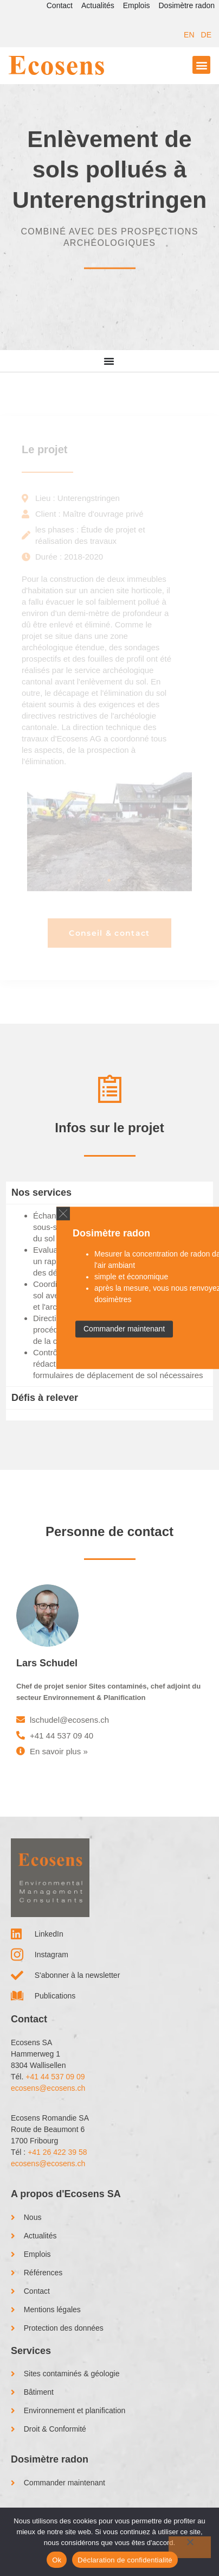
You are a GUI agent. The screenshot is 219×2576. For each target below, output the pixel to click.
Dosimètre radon (187, 5)
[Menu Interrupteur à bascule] (109, 361)
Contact (60, 5)
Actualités (97, 5)
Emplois (136, 5)
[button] (201, 65)
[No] (190, 2547)
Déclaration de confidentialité (125, 2560)
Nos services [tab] (41, 1192)
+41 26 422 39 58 (57, 2152)
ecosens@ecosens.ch (48, 2088)
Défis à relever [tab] (44, 1397)
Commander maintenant (124, 1329)
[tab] (109, 1414)
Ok (56, 2560)
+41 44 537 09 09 (55, 2076)
